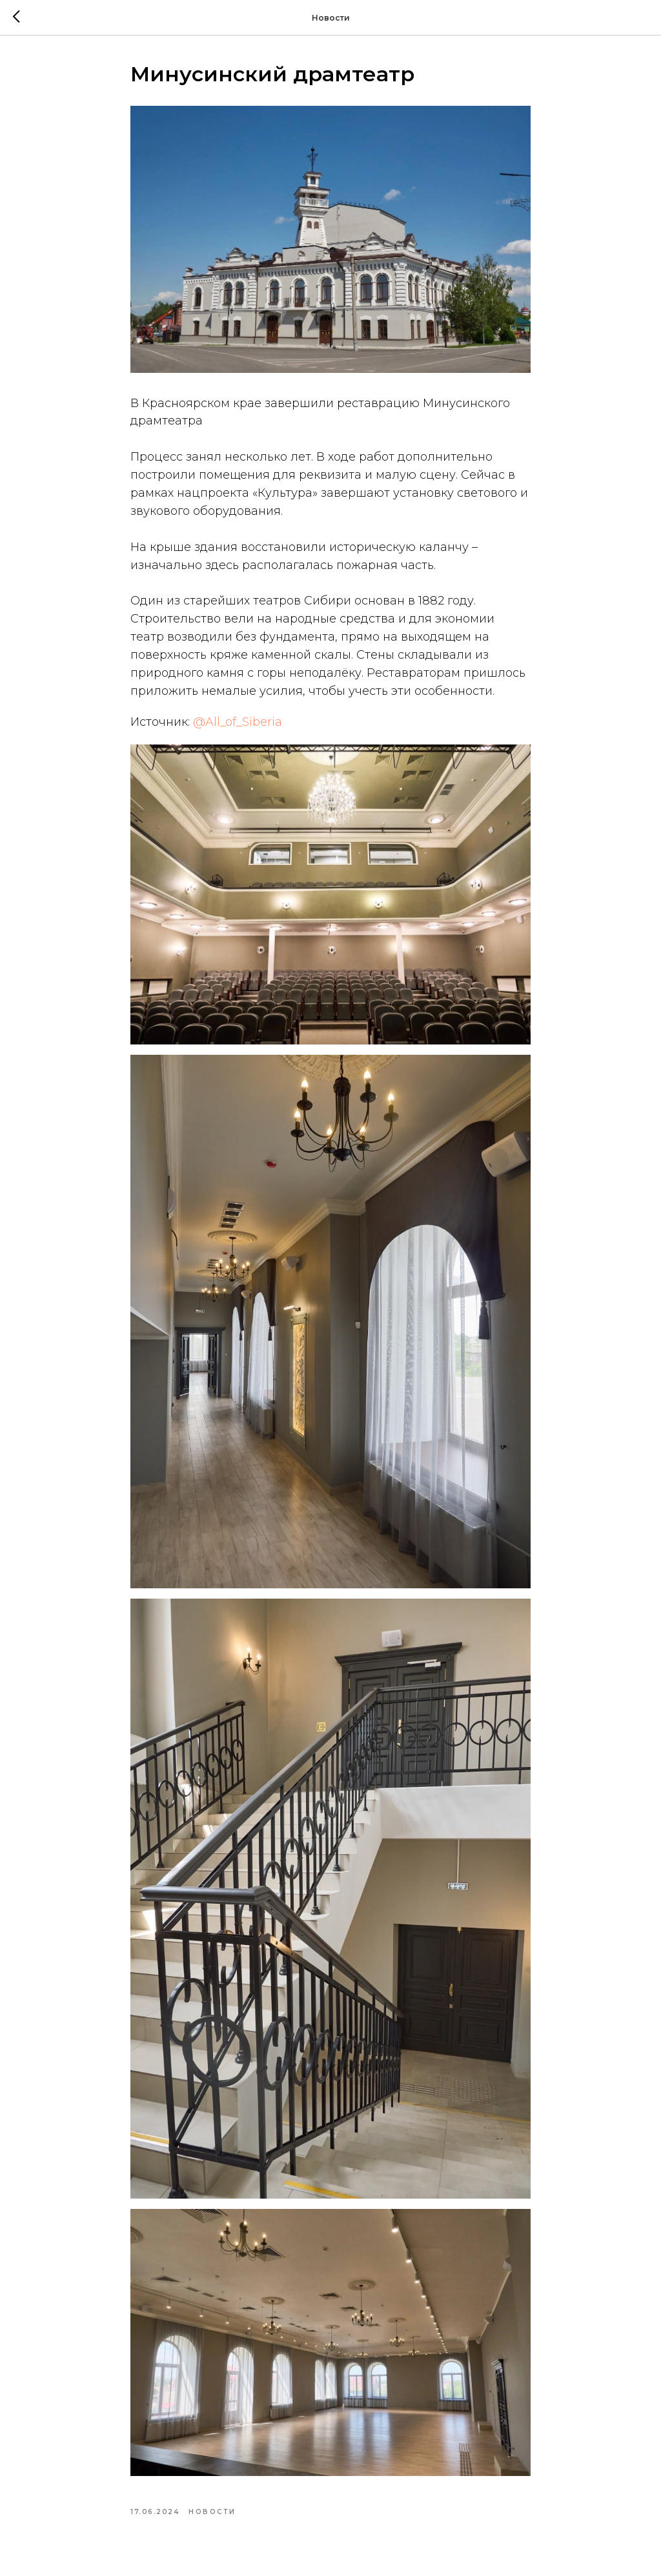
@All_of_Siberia (237, 722)
